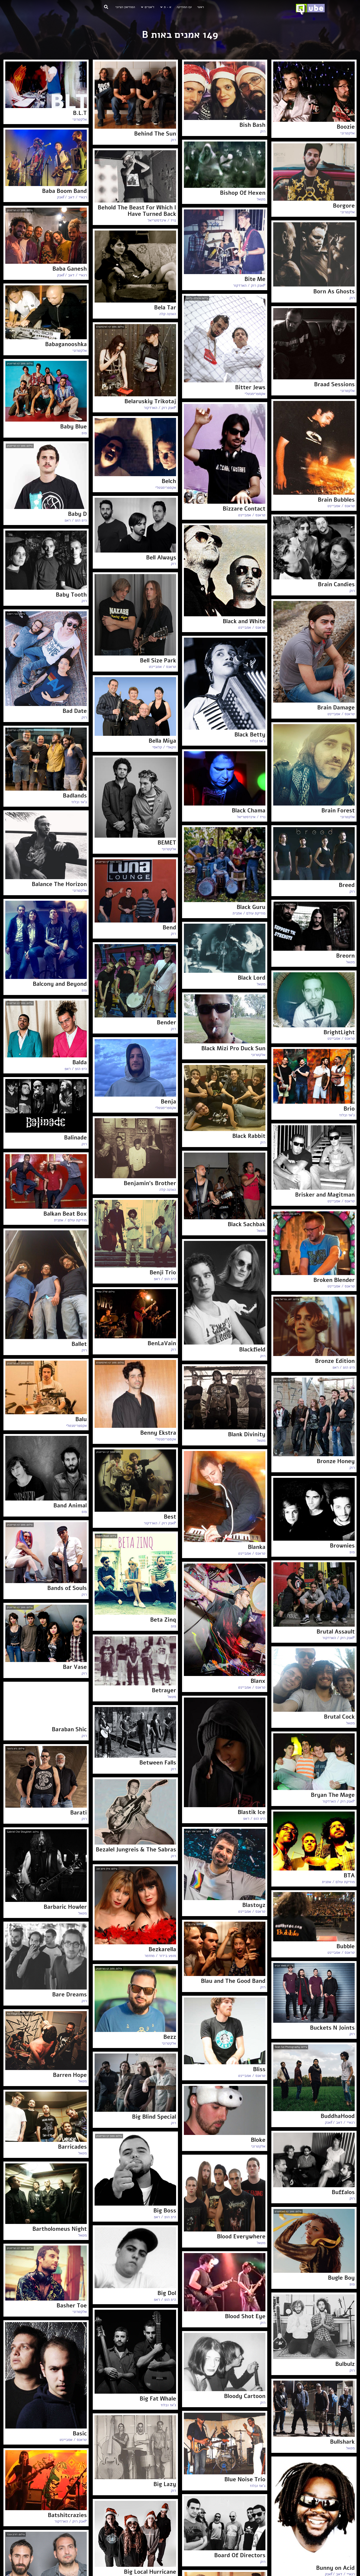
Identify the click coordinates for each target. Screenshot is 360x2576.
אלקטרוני (79, 119)
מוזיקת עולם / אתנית (70, 1220)
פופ (84, 433)
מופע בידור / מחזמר (160, 1955)
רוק (84, 600)
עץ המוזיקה (184, 7)
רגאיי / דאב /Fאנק (72, 197)
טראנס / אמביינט (73, 2439)
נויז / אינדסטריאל (162, 220)
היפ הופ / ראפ (76, 520)
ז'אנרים (147, 7)
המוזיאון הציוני (125, 7)
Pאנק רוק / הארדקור (70, 2521)
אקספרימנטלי (76, 1425)
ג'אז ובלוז (79, 802)
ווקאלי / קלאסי (164, 747)
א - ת (165, 7)
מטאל (82, 1913)
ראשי (200, 7)
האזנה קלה (167, 314)
